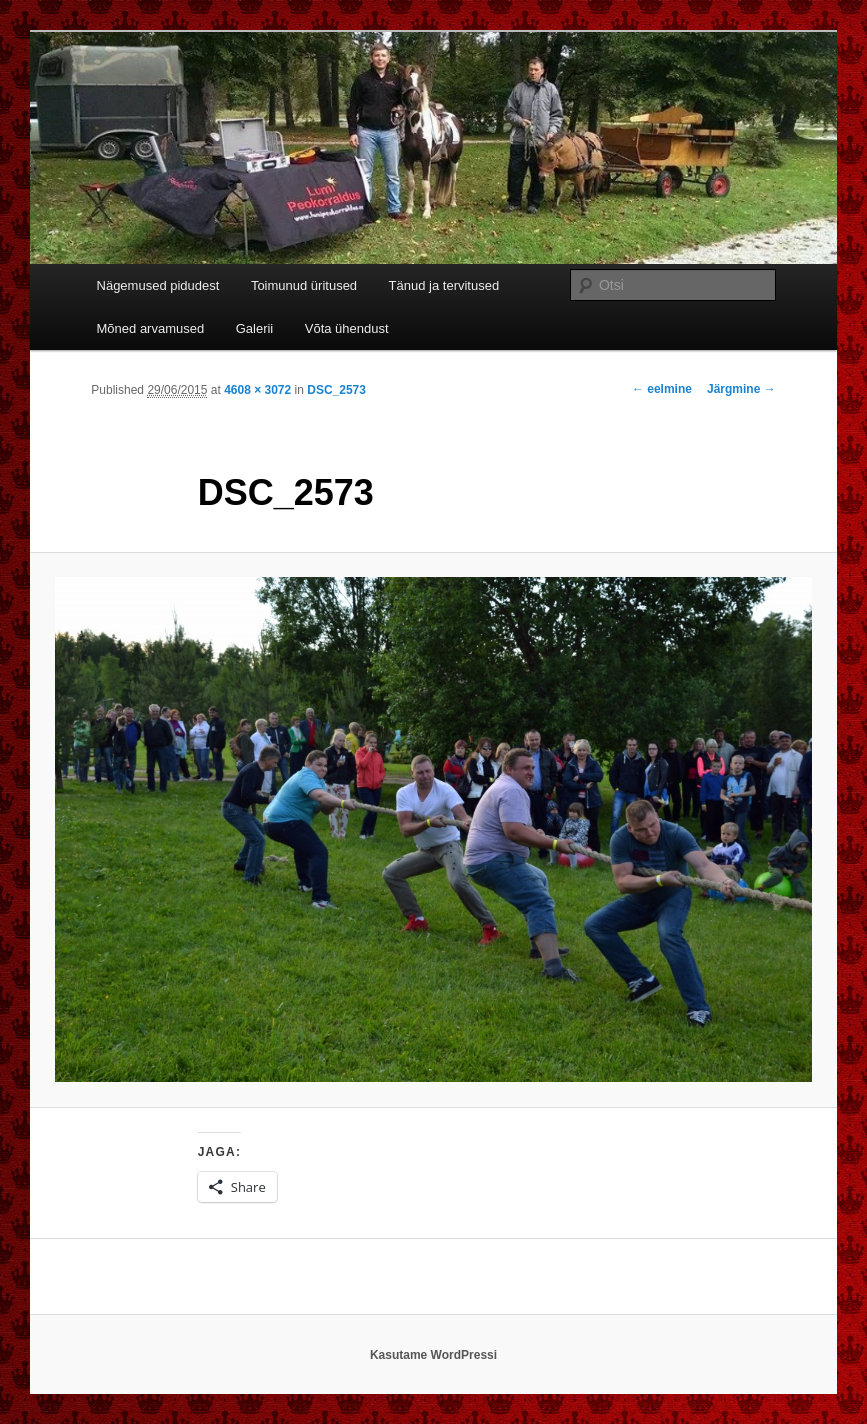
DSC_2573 (336, 390)
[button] (433, 829)
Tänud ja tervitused (444, 285)
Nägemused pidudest (158, 285)
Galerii (255, 328)
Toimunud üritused (304, 285)
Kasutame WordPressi (433, 1355)
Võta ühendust (347, 328)
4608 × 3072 (257, 390)
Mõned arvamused (151, 328)
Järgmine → (741, 389)
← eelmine (662, 389)
